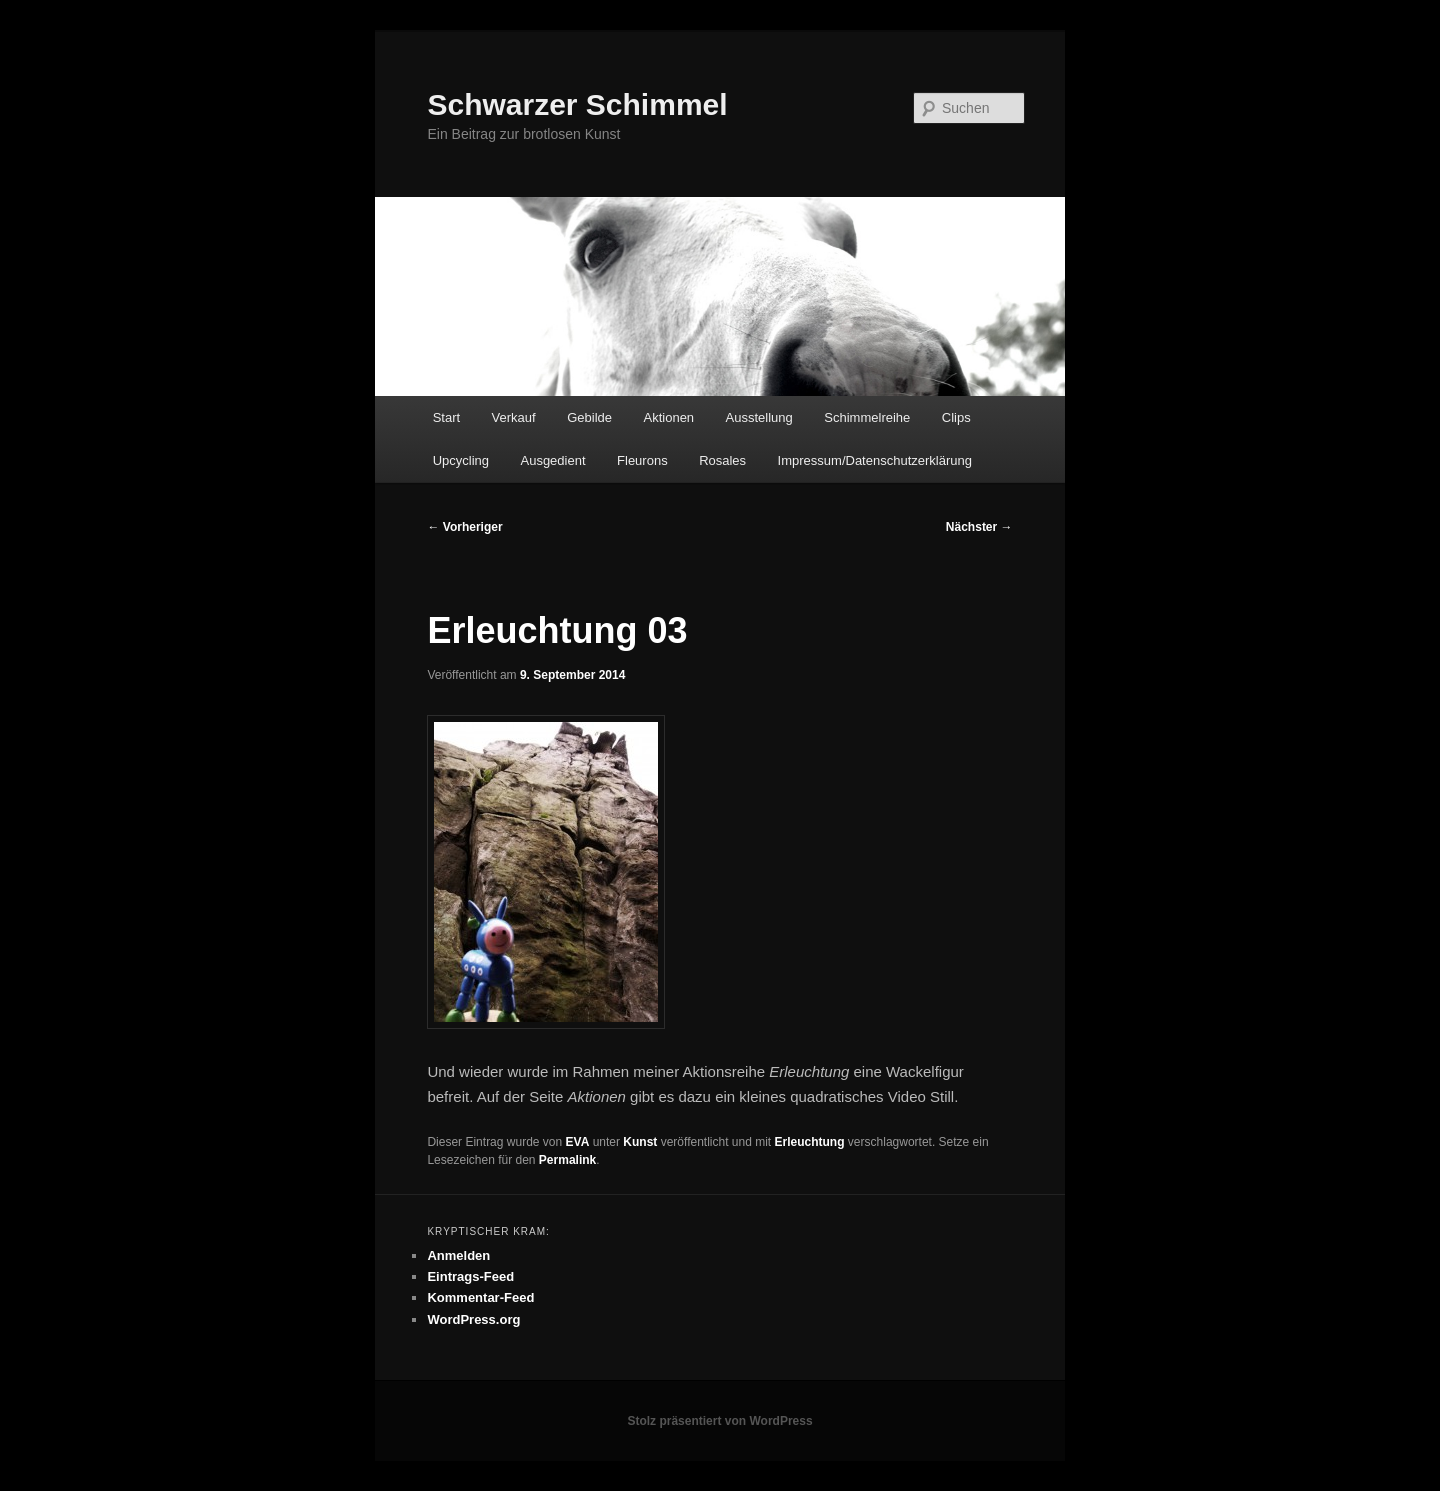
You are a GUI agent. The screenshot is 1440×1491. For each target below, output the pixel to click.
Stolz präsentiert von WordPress (719, 1421)
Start (446, 417)
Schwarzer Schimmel (577, 104)
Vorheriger (464, 527)
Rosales (722, 460)
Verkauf (514, 417)
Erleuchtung (810, 1142)
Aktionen (669, 417)
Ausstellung (759, 417)
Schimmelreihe (867, 417)
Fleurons (642, 460)
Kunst (640, 1142)
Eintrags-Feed (470, 1276)
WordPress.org (473, 1319)
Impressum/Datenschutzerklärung (875, 460)
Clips (956, 417)
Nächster (979, 527)
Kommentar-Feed (480, 1297)
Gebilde (589, 417)
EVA (578, 1142)
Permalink (567, 1160)
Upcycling (461, 460)
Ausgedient (552, 460)
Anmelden (458, 1255)
